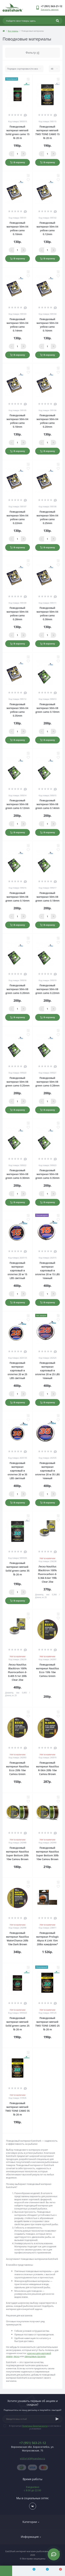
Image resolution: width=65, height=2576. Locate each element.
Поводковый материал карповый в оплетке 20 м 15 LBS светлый (17, 1270)
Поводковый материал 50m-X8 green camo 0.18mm (47, 896)
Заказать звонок (50, 9)
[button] (51, 6)
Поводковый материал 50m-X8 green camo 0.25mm (17, 1081)
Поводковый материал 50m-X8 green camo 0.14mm (47, 804)
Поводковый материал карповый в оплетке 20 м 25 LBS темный (47, 1370)
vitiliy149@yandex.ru (32, 2458)
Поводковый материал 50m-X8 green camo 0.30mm (17, 1174)
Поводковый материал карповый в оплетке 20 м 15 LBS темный (47, 1270)
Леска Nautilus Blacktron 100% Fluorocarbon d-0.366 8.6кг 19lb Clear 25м (47, 1574)
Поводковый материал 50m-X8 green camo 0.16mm (17, 896)
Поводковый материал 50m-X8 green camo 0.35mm (47, 1174)
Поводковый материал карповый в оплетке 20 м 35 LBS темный (47, 1470)
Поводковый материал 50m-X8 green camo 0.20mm (17, 989)
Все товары (13, 31)
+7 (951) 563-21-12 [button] (32, 2443)
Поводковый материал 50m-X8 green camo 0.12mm (17, 804)
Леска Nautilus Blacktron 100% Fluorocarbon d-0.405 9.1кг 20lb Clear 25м (17, 1672)
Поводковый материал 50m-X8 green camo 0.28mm (47, 1081)
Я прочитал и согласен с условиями (34, 2427)
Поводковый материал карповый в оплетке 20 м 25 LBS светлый (17, 1370)
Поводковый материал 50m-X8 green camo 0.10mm (47, 708)
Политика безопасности (35, 2425)
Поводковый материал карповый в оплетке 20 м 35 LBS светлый (17, 1470)
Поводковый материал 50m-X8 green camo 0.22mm (47, 989)
